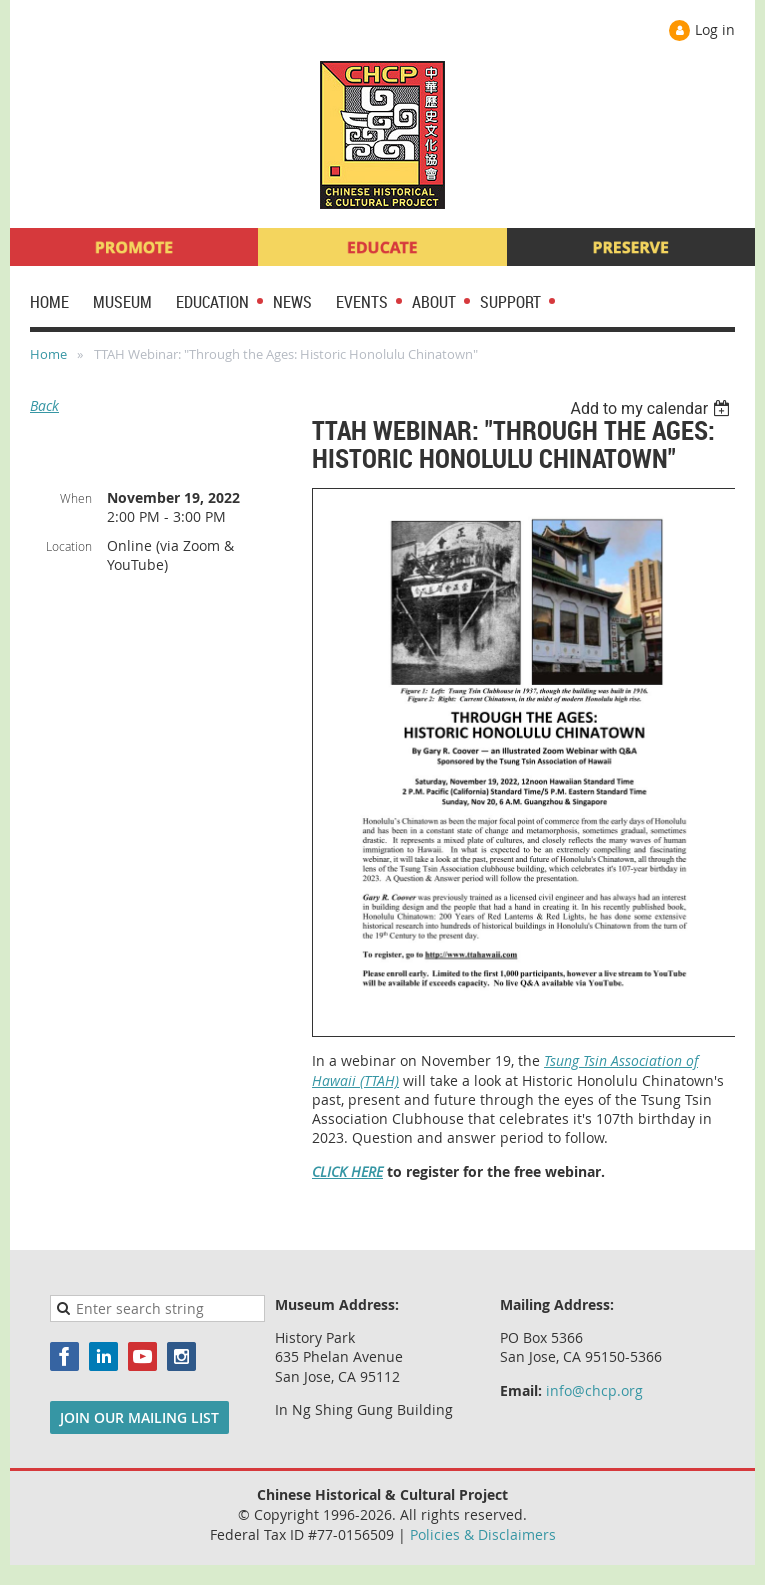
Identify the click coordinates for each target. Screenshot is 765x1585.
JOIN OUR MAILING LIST (139, 1417)
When (76, 498)
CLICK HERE (347, 1171)
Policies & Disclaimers (483, 1534)
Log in (715, 29)
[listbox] (652, 408)
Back (44, 405)
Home (48, 354)
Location (69, 546)
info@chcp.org (594, 1390)
